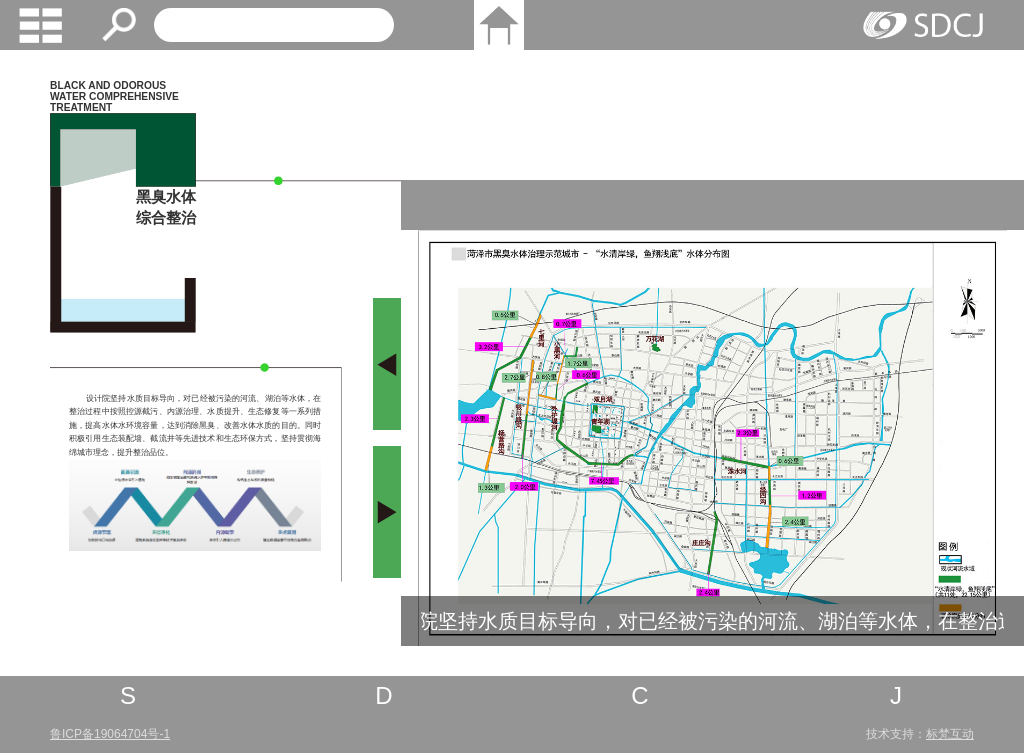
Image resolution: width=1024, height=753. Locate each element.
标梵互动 (950, 734)
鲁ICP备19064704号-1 (110, 734)
